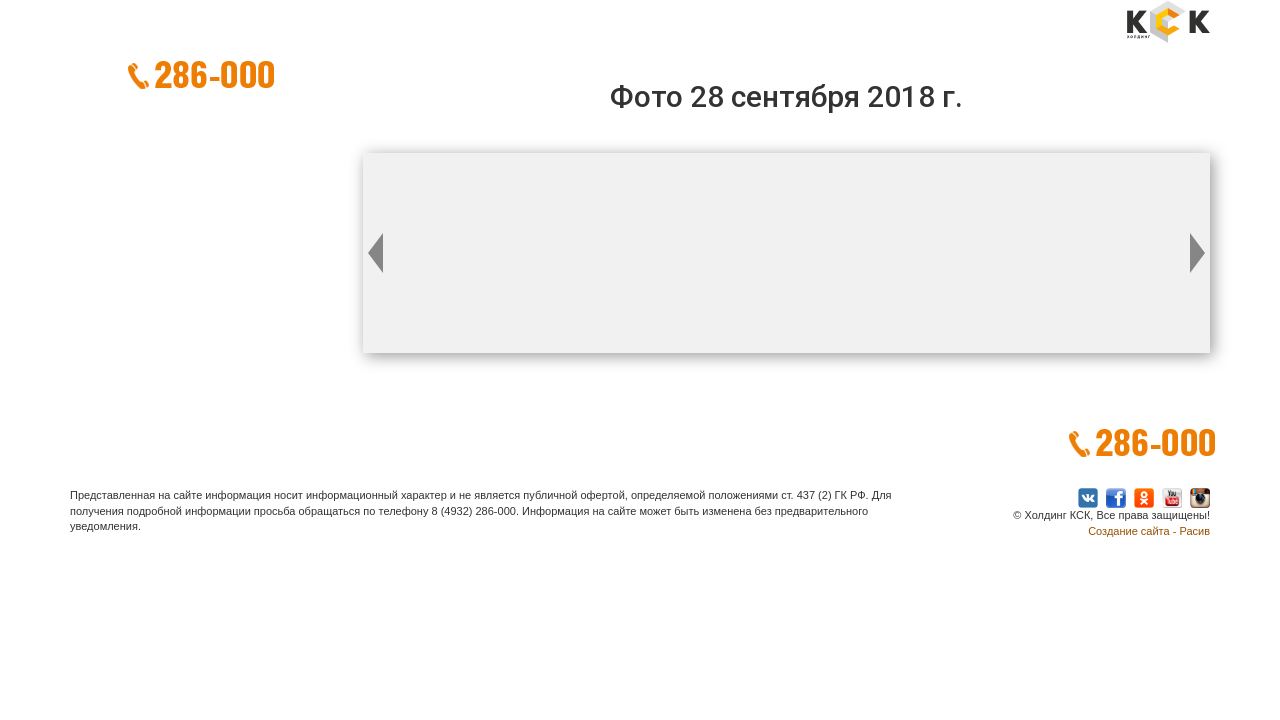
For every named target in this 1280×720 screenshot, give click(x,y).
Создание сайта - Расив (1149, 531)
